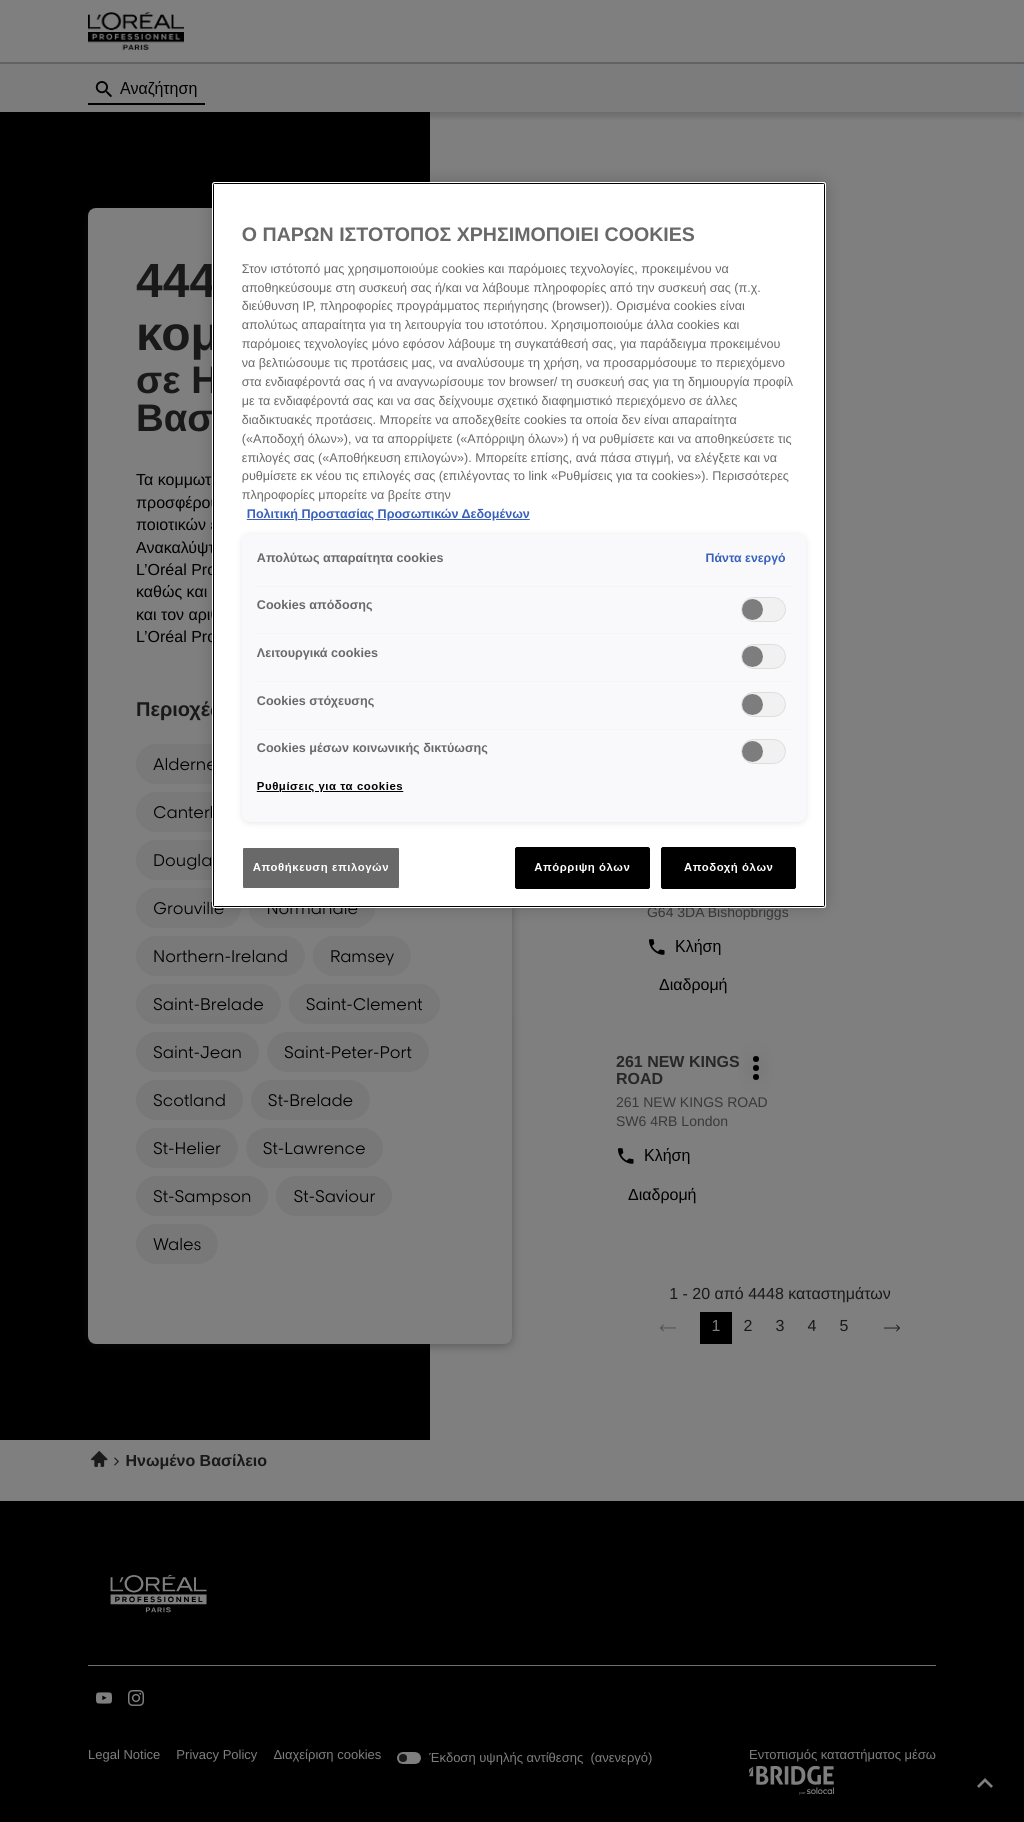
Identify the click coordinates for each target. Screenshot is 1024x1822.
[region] (519, 545)
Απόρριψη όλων (582, 867)
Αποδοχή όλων (729, 867)
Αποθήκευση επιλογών (321, 867)
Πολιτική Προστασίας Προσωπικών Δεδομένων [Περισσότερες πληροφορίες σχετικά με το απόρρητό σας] (388, 514)
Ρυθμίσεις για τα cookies (330, 786)
